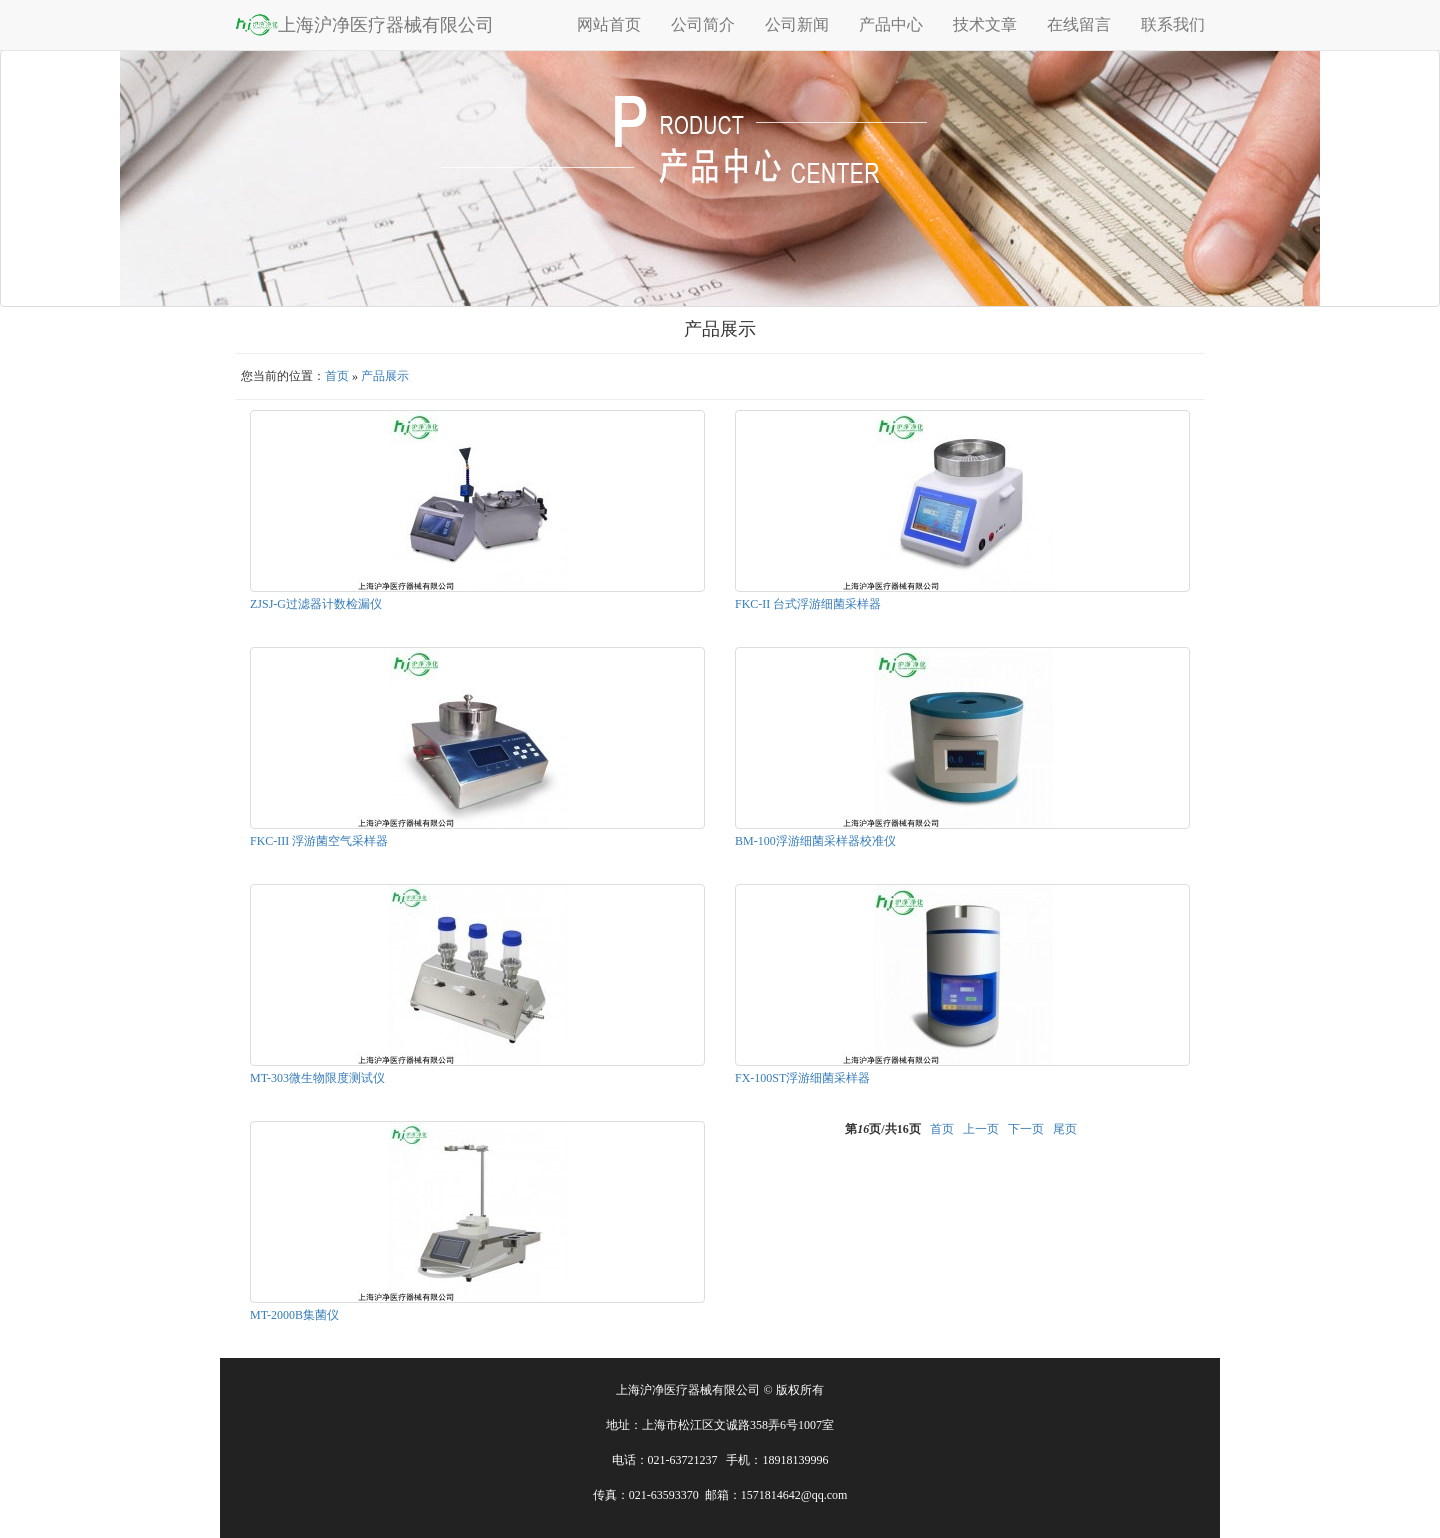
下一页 (1026, 1129)
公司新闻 (797, 24)
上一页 (981, 1129)
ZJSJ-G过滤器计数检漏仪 (316, 604)
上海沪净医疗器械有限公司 (364, 24)
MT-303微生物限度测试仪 (317, 1078)
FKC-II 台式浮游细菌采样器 (808, 604)
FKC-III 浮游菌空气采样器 (319, 841)
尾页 (1065, 1129)
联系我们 (1173, 24)
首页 (337, 376)
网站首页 (609, 24)
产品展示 (385, 376)
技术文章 (985, 24)
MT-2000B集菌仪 (294, 1315)
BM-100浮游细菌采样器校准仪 (815, 841)
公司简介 (703, 24)
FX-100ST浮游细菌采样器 (802, 1078)
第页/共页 (882, 1129)
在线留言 (1079, 24)
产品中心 (891, 24)
